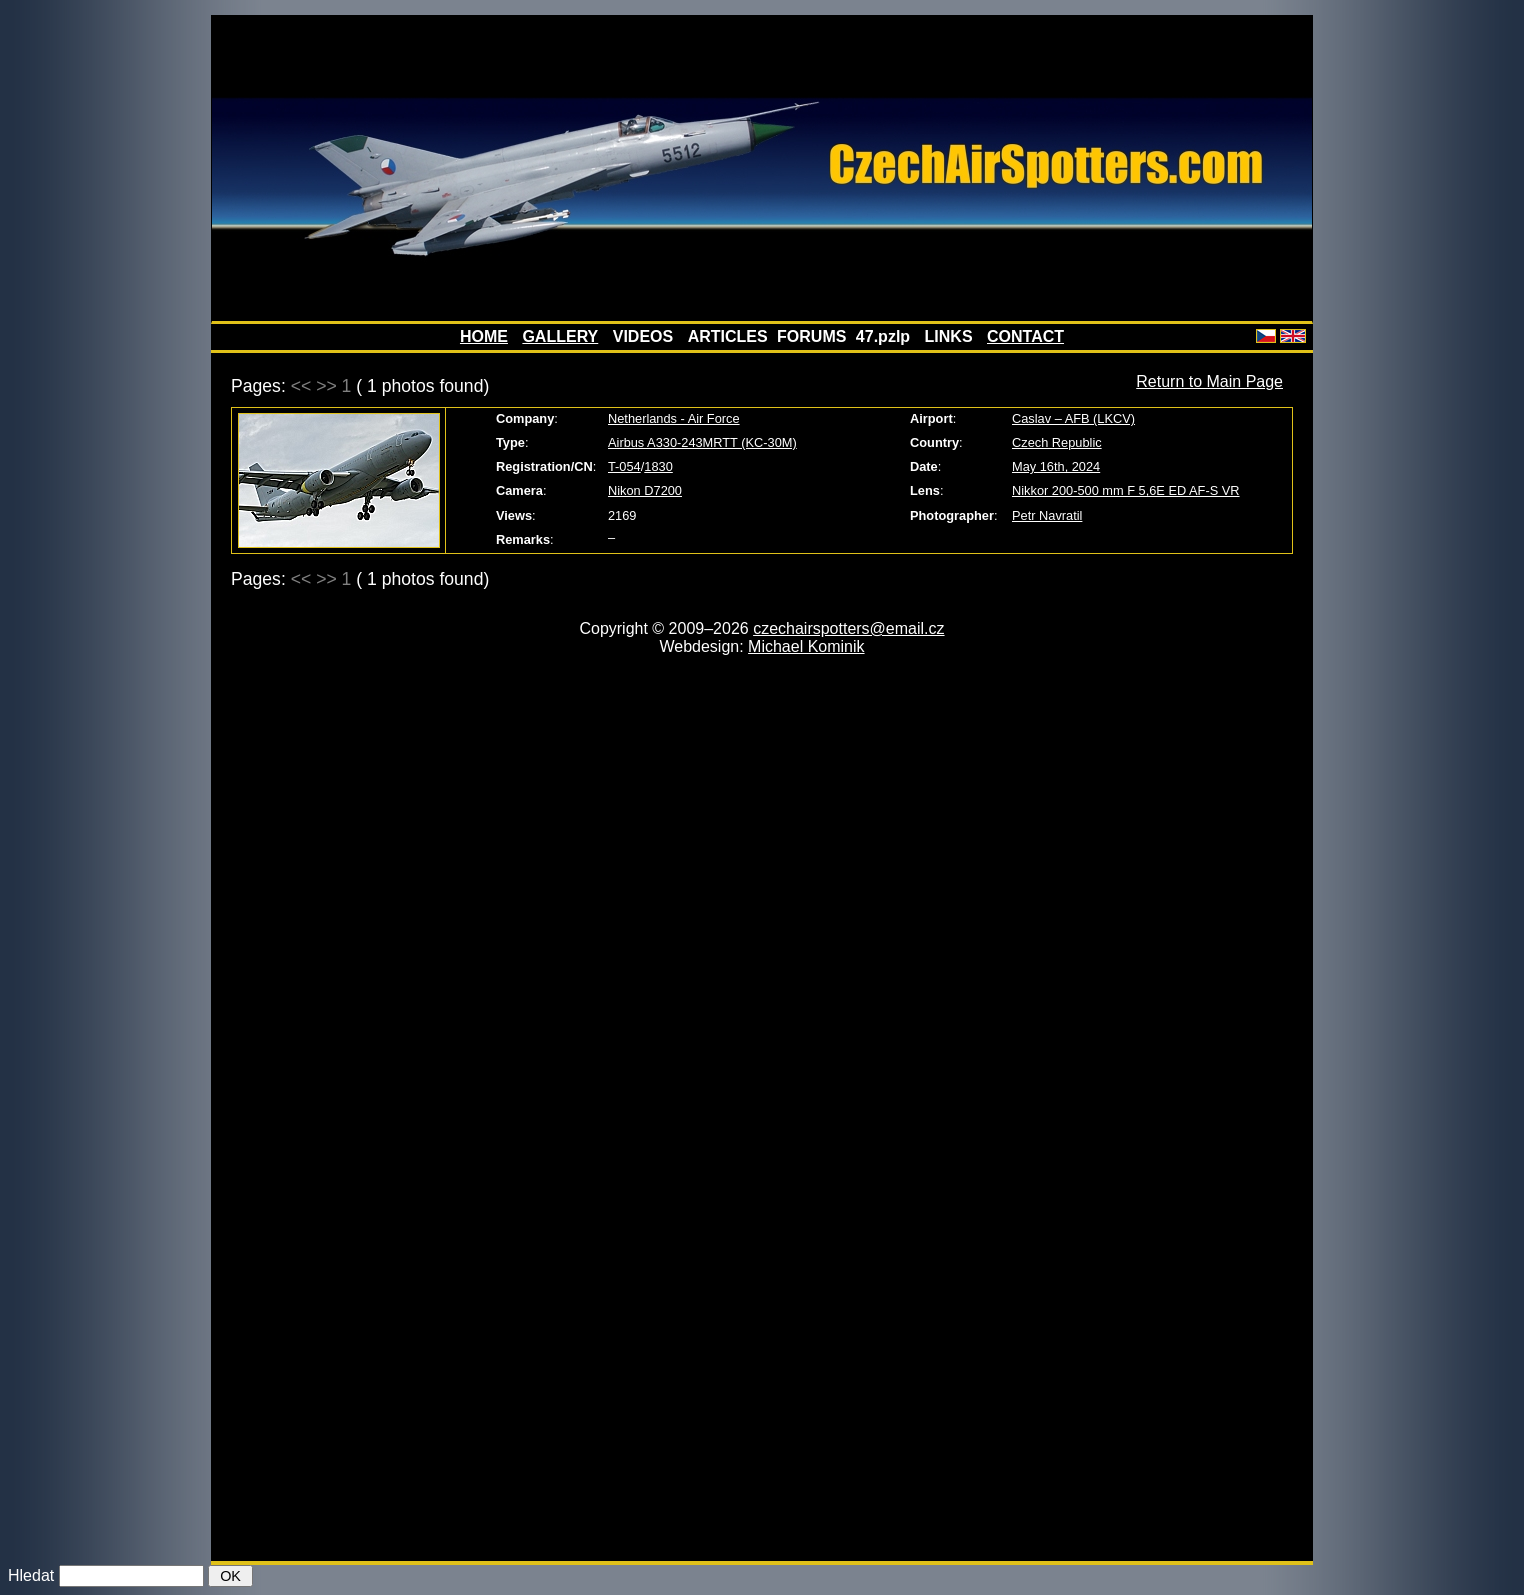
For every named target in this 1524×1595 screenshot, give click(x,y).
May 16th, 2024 (1056, 466)
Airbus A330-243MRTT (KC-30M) (702, 442)
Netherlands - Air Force (674, 418)
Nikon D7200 (645, 490)
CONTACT (1025, 336)
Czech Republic (1057, 442)
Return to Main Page (1209, 381)
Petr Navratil (1047, 515)
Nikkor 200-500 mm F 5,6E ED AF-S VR (1126, 490)
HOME (484, 336)
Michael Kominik (806, 646)
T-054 (624, 466)
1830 (658, 466)
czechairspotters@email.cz (848, 628)
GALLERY (560, 336)
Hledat (31, 1575)
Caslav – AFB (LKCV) (1073, 418)
